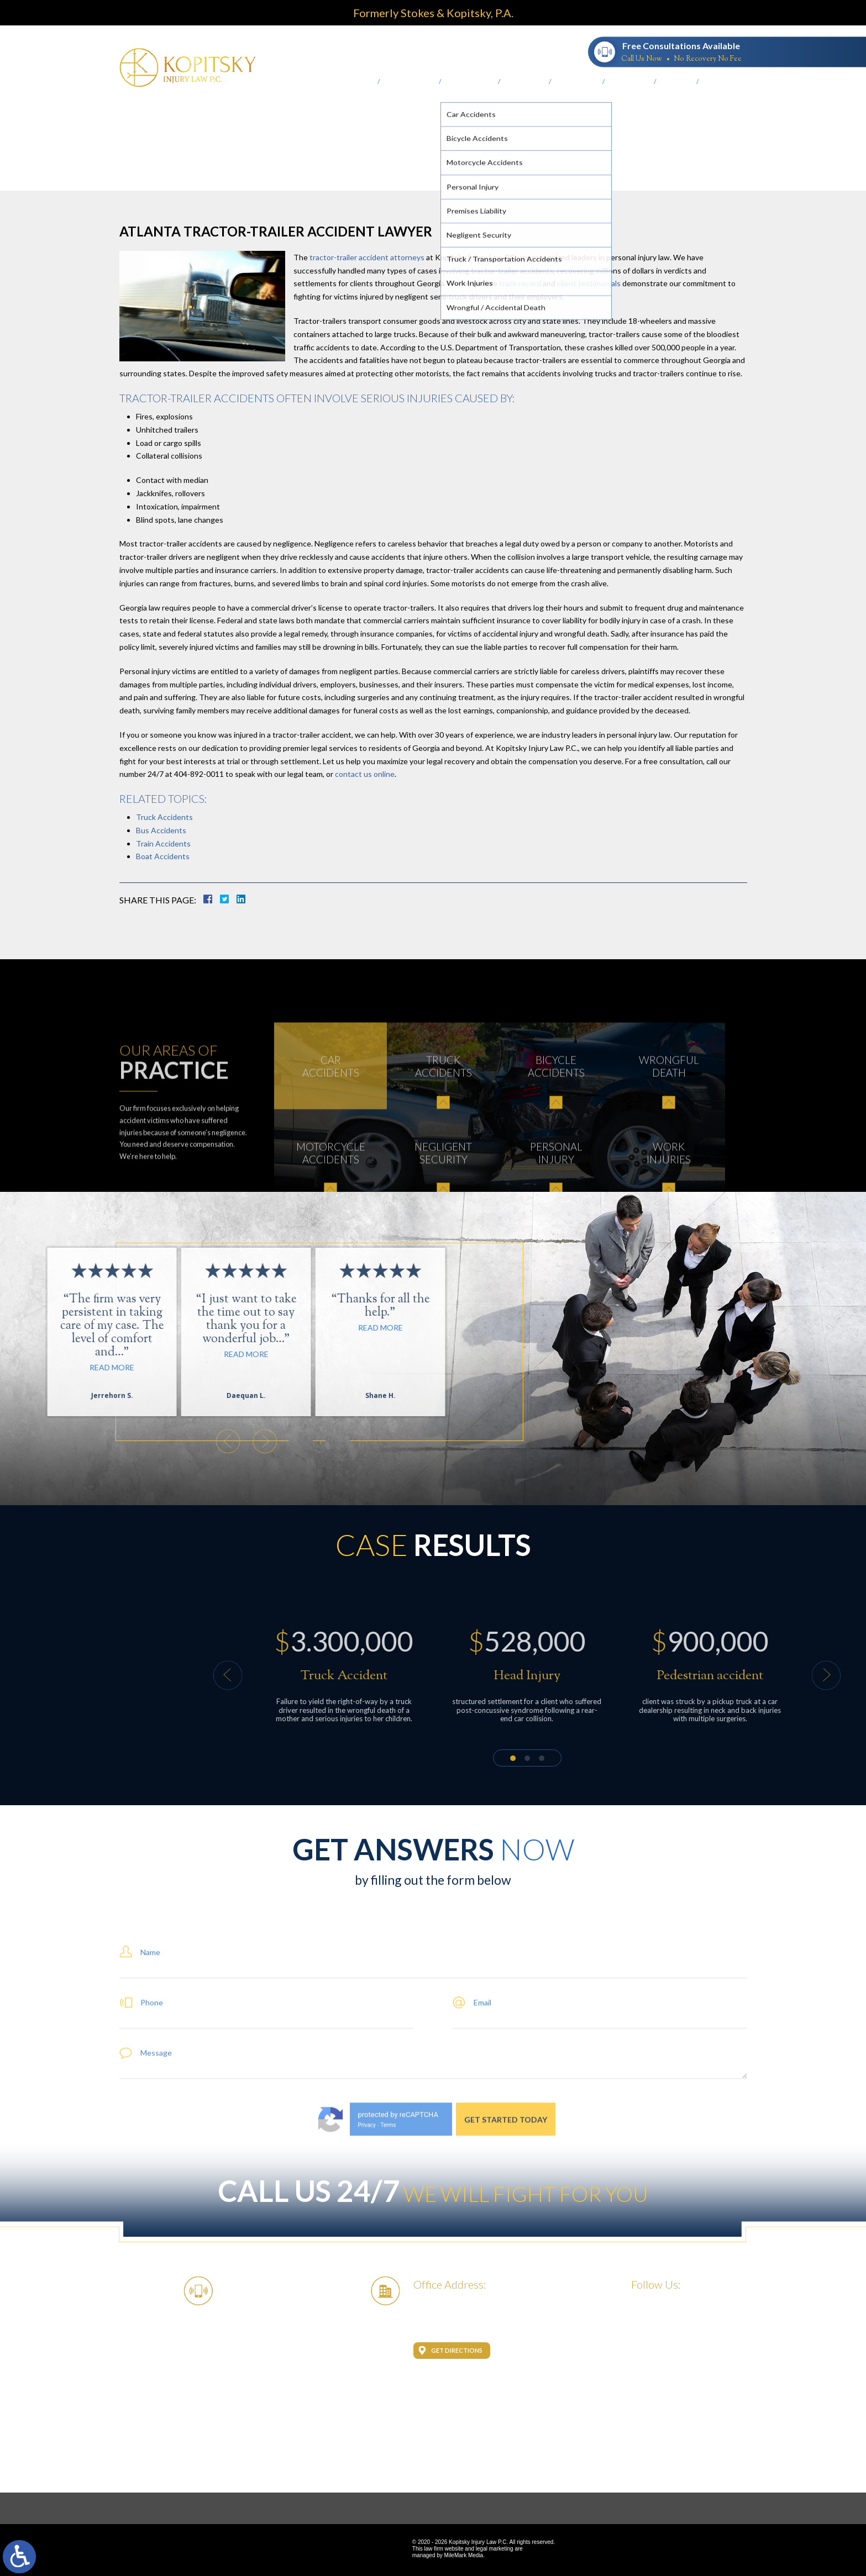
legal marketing (494, 2549)
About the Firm (410, 81)
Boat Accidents (163, 856)
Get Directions (456, 2350)
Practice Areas (470, 81)
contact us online (365, 774)
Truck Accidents (164, 817)
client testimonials (589, 283)
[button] (24, 1441)
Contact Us (722, 81)
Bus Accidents (161, 830)
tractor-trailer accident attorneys (366, 257)
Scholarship (630, 81)
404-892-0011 (546, 51)
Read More (139, 1327)
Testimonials (577, 81)
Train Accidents (163, 843)
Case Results (525, 81)
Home (365, 81)
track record (519, 283)
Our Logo (676, 81)
